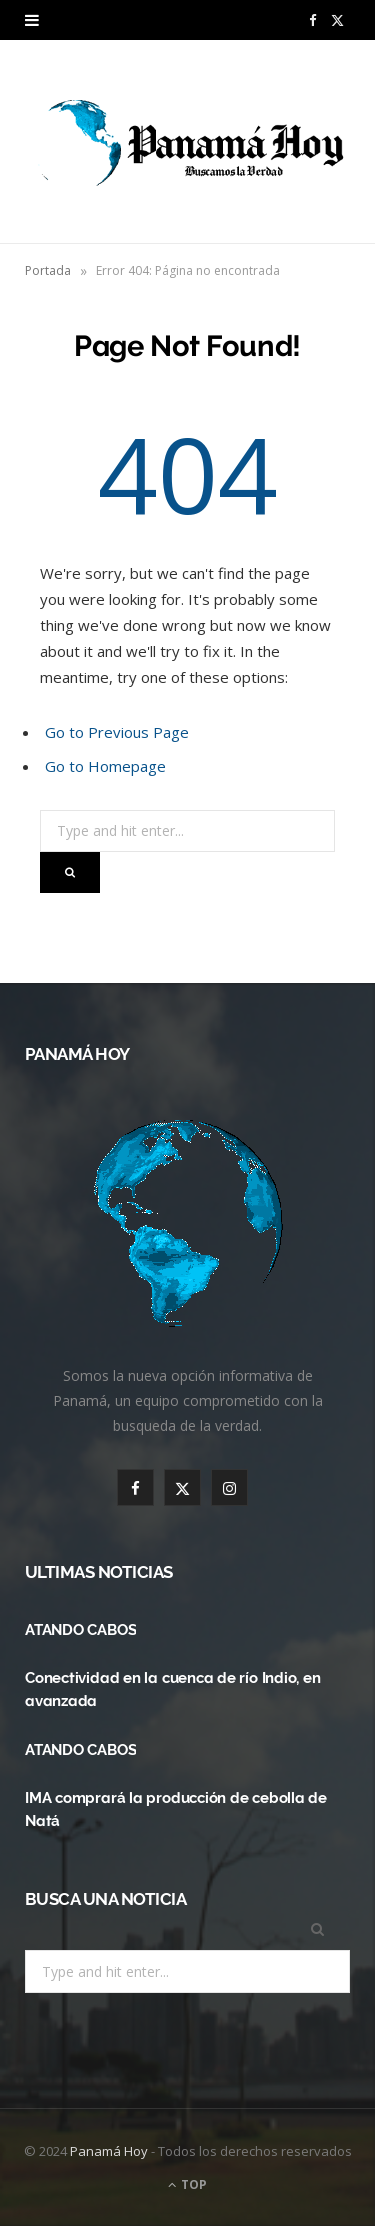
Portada (48, 270)
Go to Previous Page (117, 732)
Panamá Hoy (109, 2151)
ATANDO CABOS (80, 1630)
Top (187, 2184)
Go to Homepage (105, 766)
